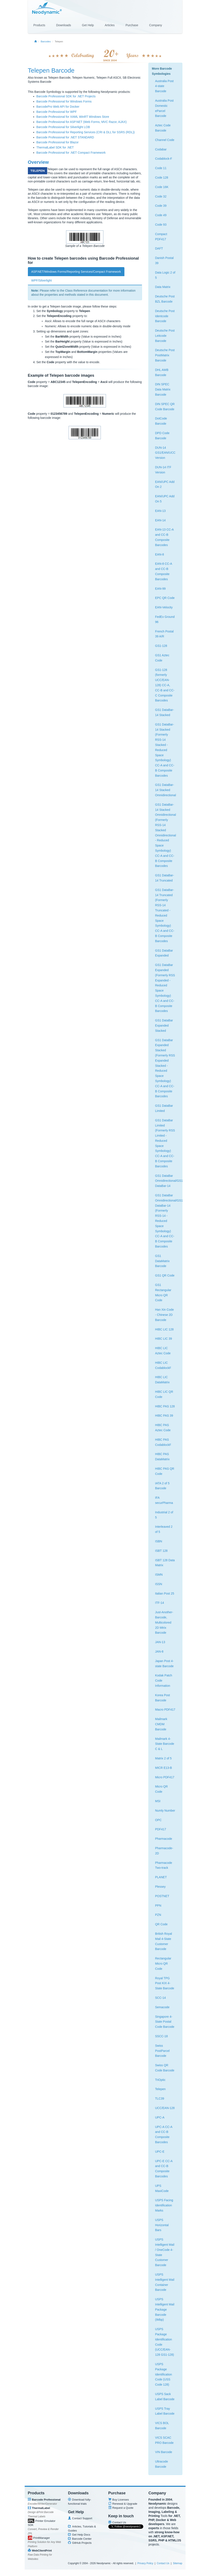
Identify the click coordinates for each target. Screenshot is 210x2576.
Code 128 (161, 177)
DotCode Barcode (161, 421)
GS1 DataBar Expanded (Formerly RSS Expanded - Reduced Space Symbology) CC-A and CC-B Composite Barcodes (165, 988)
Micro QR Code (161, 1789)
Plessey (160, 1886)
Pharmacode (163, 1838)
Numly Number (165, 1810)
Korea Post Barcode (162, 1697)
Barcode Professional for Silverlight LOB (63, 127)
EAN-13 (160, 511)
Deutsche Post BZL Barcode (165, 299)
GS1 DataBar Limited (164, 1108)
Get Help (88, 25)
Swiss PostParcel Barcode (162, 2051)
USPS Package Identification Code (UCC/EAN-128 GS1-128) (164, 2341)
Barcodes (46, 41)
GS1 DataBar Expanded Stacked (164, 1025)
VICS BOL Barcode (162, 2425)
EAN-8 (159, 554)
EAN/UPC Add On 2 (164, 484)
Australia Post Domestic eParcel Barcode (164, 108)
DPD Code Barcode (162, 435)
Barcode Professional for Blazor (57, 142)
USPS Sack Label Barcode (164, 2396)
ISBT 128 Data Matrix (165, 1562)
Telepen (160, 2089)
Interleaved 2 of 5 (163, 1529)
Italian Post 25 (164, 1593)
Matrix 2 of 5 (163, 1758)
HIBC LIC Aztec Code (163, 1350)
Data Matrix (163, 287)
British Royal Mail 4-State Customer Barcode (163, 1941)
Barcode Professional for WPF (56, 111)
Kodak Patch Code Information (163, 1680)
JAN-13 (160, 1642)
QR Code (161, 1924)
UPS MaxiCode (162, 2188)
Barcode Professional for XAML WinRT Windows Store (72, 116)
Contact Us (163, 2563)
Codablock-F (163, 158)
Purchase (131, 25)
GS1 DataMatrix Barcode (162, 1261)
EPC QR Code (165, 598)
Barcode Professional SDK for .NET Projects (66, 96)
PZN (158, 1914)
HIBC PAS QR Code (164, 1471)
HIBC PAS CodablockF (163, 1442)
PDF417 (160, 1829)
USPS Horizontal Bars (162, 2225)
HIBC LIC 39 (163, 1338)
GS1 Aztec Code (162, 658)
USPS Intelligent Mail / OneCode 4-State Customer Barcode (164, 2252)
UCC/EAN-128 (165, 2108)
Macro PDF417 (165, 1709)
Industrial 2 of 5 (164, 1515)
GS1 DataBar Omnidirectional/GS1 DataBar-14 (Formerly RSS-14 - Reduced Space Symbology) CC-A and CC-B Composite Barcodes (167, 1221)
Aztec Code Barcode (163, 128)
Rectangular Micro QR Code (163, 1963)
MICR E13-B (163, 1767)
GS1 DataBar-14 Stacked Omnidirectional (165, 790)
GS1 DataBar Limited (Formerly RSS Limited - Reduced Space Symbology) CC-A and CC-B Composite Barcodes (165, 1143)
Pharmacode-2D (164, 1850)
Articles (110, 25)
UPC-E (160, 2151)
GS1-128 (161, 645)
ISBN (158, 1541)
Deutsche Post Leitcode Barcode (165, 336)
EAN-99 (160, 588)
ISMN (159, 1574)
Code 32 (160, 196)
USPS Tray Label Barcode (164, 2411)
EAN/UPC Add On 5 (164, 498)
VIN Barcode (163, 2452)
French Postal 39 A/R (164, 634)
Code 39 (160, 205)
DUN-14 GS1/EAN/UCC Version (165, 453)
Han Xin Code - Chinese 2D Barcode (164, 1315)
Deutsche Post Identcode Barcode (165, 316)
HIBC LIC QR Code (164, 1394)
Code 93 (160, 224)
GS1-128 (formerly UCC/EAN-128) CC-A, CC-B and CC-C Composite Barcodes (164, 685)
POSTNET (162, 1896)
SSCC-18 (161, 2036)
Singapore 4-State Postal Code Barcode (164, 2022)
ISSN (158, 1584)
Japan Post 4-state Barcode (164, 1663)
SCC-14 (160, 1997)
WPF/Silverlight (41, 280)
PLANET (161, 1877)
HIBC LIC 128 (164, 1329)
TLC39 (159, 2098)
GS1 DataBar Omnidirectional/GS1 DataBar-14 (167, 1181)
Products (39, 25)
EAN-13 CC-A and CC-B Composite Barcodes (164, 537)
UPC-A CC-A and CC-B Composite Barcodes (163, 2134)
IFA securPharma (164, 1500)
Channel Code (164, 140)
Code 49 (160, 215)
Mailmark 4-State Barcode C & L (164, 1744)
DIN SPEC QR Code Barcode (165, 406)
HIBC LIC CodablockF (163, 1365)
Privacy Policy (145, 2563)
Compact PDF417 (161, 236)
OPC (158, 1820)
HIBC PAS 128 (165, 1406)
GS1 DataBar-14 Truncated (164, 878)
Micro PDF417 (164, 1777)
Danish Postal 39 (164, 260)
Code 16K (161, 187)
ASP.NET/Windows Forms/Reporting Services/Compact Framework (76, 271)
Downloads (63, 25)
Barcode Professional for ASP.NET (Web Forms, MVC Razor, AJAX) (81, 122)
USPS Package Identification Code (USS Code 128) (163, 2374)
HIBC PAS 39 (164, 1415)
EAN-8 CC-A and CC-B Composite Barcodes (163, 571)
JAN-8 (159, 1651)
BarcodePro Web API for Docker (58, 106)
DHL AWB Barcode (161, 372)
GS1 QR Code (164, 1275)
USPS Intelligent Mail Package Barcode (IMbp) (164, 2309)
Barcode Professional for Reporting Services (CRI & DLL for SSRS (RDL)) (85, 132)
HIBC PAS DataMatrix (162, 1456)
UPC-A (160, 2117)
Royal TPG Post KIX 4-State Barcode (164, 1983)
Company (155, 25)
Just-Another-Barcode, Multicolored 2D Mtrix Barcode (164, 1622)
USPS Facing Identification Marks (164, 2205)
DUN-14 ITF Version (163, 469)
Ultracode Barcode (161, 2464)
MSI (157, 1801)
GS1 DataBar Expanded (164, 953)
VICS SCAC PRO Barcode (164, 2440)
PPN (158, 1905)
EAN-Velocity (164, 607)
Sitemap (177, 2563)
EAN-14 (160, 520)
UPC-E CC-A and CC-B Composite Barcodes (163, 2168)
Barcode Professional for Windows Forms (64, 101)
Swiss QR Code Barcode (164, 2067)
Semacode (162, 2007)
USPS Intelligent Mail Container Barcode (164, 2282)
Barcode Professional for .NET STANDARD (65, 137)
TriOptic (160, 2080)
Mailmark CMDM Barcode (161, 1724)
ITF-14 (159, 1602)
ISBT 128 (161, 1550)
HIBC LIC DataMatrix (162, 1379)
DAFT (159, 248)
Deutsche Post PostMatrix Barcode (165, 355)
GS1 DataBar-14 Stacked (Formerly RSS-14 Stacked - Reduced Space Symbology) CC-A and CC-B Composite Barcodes (164, 750)
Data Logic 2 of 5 (165, 275)
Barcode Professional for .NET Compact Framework (71, 152)
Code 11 (160, 168)
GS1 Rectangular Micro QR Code (163, 1292)
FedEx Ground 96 (165, 619)
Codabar (161, 149)
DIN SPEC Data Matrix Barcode (163, 389)
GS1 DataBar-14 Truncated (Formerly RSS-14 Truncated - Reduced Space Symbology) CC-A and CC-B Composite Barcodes (164, 915)
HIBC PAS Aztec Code (163, 1427)
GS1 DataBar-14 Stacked (164, 712)
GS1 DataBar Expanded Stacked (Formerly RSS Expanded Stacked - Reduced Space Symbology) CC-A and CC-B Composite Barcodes (165, 1068)
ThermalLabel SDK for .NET (55, 147)
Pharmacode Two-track (163, 1865)
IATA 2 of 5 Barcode (162, 1486)
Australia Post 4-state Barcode (164, 86)
